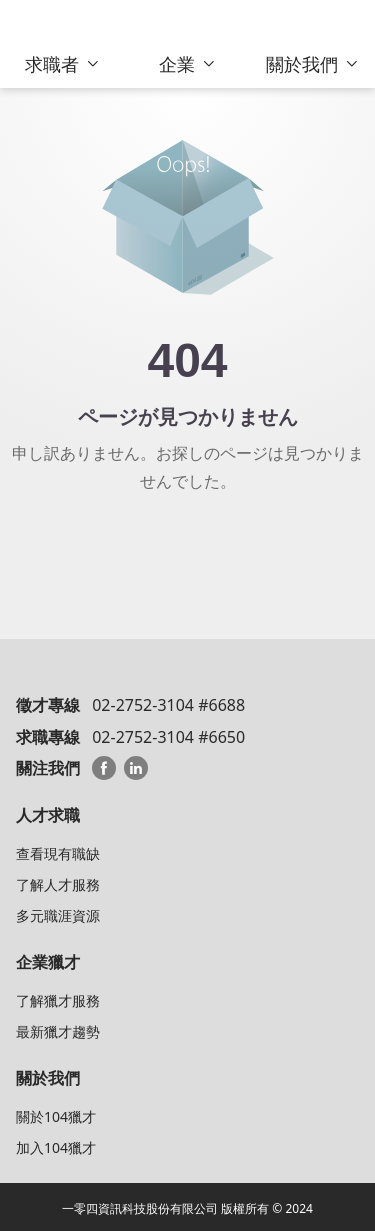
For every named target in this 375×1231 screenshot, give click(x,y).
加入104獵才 (56, 1147)
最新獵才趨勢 (58, 1031)
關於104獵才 (56, 1116)
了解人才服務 (58, 884)
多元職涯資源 (58, 915)
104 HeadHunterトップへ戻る (187, 552)
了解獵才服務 (58, 1000)
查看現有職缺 (58, 853)
